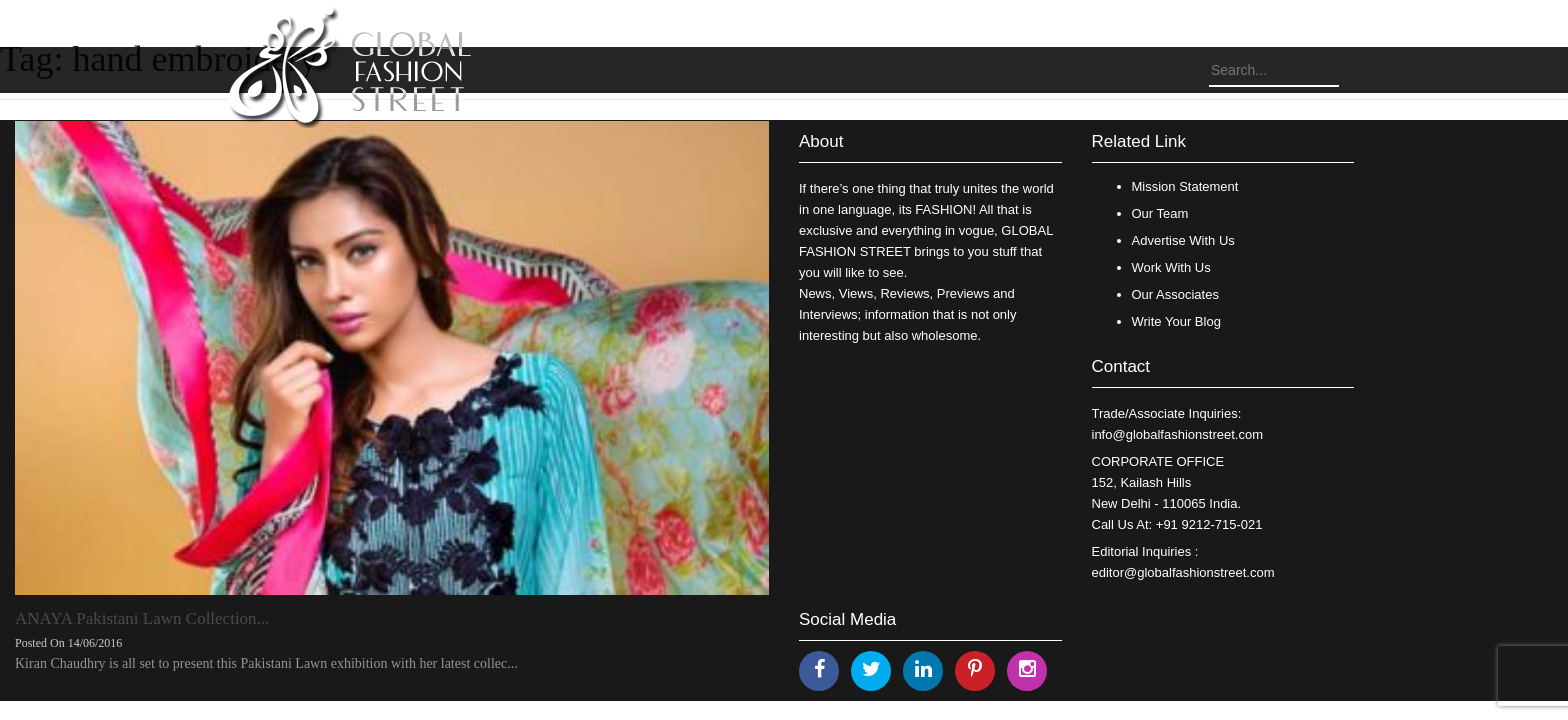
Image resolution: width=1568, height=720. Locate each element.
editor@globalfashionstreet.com (1183, 572)
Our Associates (1175, 294)
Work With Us (1171, 267)
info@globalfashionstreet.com (1177, 434)
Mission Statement (1185, 186)
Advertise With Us (1183, 240)
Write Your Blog (1176, 321)
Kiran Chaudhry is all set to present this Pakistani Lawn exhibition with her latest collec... (266, 663)
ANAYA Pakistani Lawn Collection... (142, 618)
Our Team (1160, 213)
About (821, 141)
